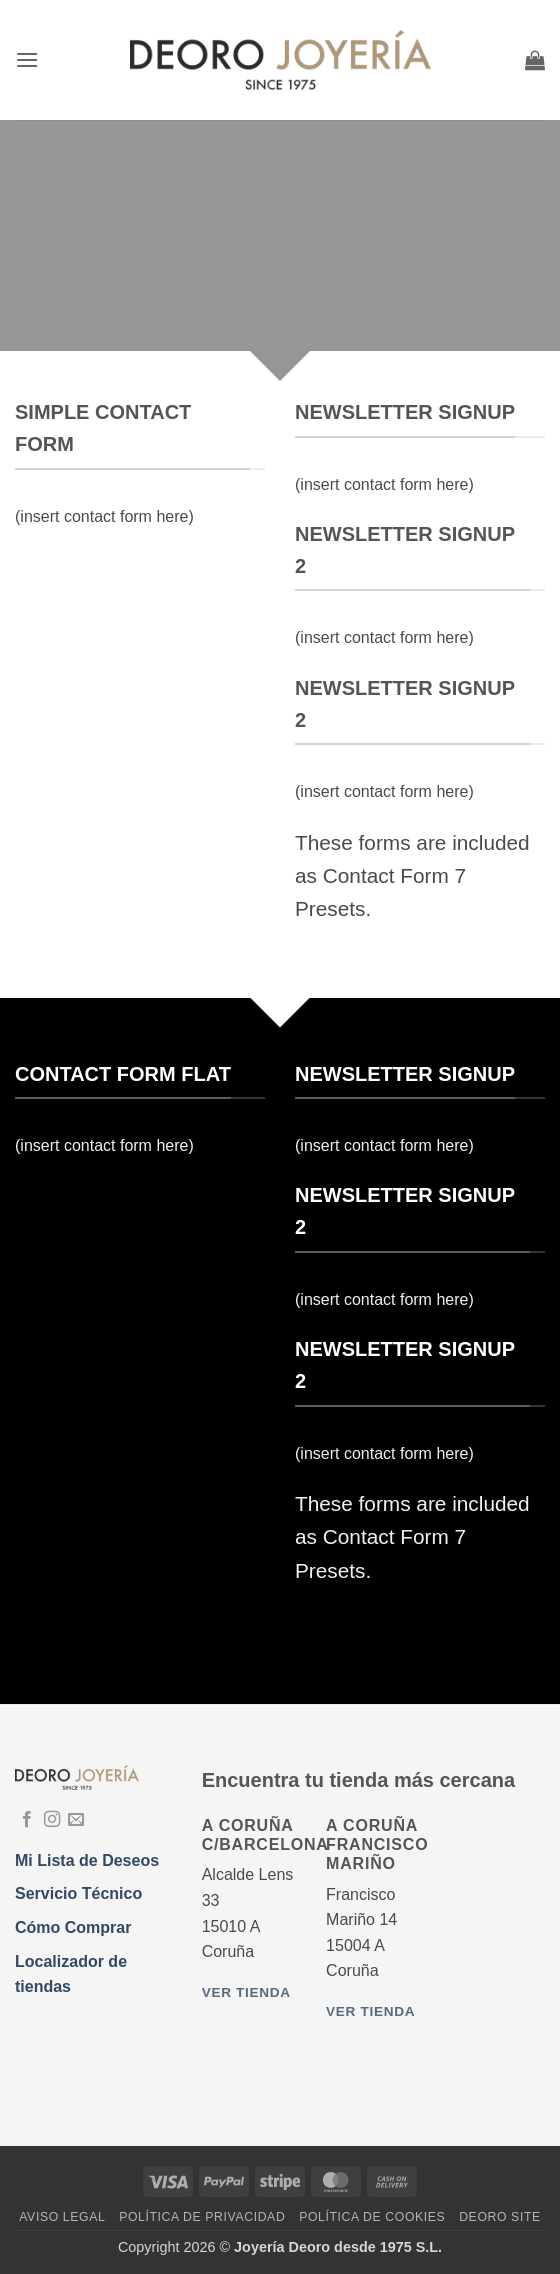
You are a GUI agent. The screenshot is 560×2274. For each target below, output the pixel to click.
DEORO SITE (500, 2217)
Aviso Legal (62, 2217)
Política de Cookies (372, 2217)
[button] (27, 59)
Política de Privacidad (202, 2217)
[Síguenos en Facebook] (27, 1820)
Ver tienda (246, 1992)
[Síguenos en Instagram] (52, 1820)
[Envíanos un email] (76, 1820)
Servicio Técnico (78, 1893)
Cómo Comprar (73, 1927)
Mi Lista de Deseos (87, 1860)
